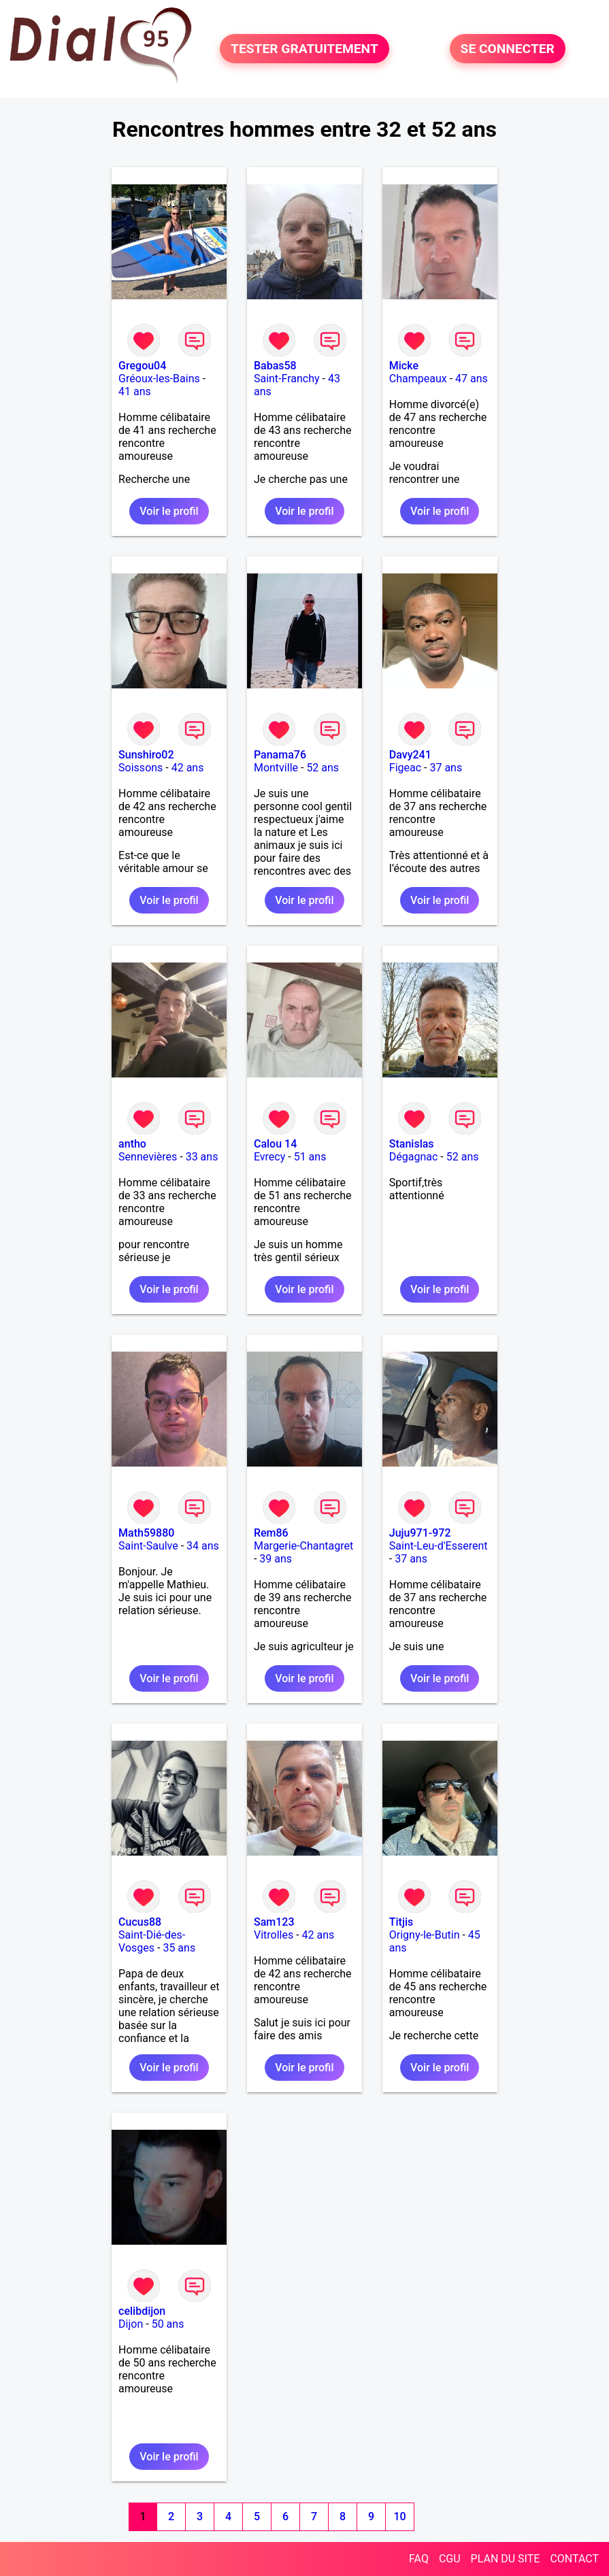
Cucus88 (139, 1922)
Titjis (401, 1922)
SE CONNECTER (508, 48)
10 (400, 2516)
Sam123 (274, 1922)
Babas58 (275, 365)
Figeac (405, 767)
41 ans (134, 391)
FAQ (419, 2558)
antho (132, 1143)
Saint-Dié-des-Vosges (151, 1941)
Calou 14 (275, 1143)
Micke (403, 365)
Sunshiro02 (146, 754)
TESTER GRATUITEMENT (304, 48)
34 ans (202, 1545)
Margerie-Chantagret (303, 1545)
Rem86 (271, 1532)
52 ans (322, 767)
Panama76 (280, 754)
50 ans (168, 2324)
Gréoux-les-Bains (159, 378)
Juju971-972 (420, 1532)
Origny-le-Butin (424, 1934)
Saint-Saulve (148, 1545)
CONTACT (574, 2558)
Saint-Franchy (287, 378)
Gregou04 (142, 365)
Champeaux (418, 378)
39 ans (275, 1558)
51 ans (310, 1156)
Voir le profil (168, 511)
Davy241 (410, 754)
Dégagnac (413, 1156)
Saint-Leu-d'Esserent (438, 1545)
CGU (450, 2558)
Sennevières (147, 1156)
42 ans (187, 767)
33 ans (202, 1156)
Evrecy (269, 1156)
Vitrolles (273, 1934)
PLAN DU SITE (505, 2558)
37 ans (445, 767)
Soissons (140, 767)
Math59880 (146, 1532)
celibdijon (141, 2311)
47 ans (471, 378)
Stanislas (411, 1143)
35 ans (179, 1947)
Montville (276, 767)
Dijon (130, 2324)
